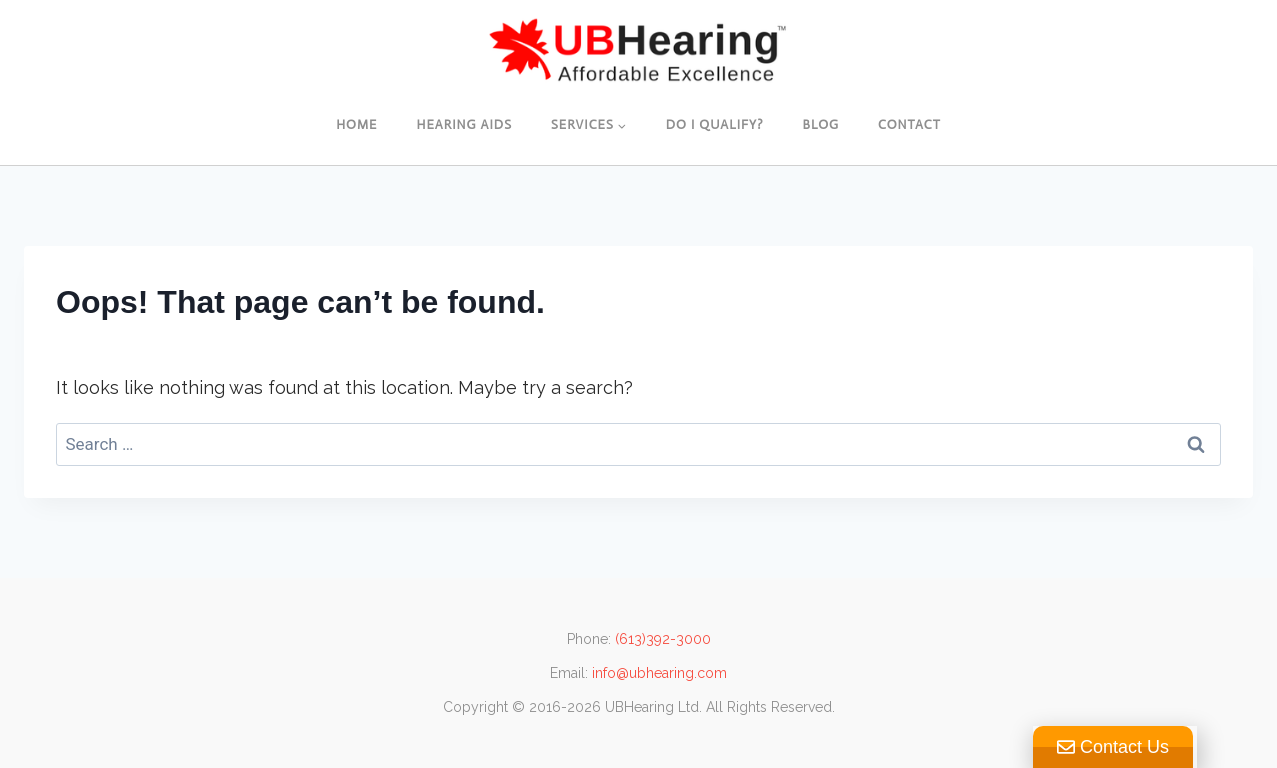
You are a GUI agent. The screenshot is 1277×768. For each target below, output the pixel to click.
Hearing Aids (464, 124)
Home (356, 124)
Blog (821, 124)
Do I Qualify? (715, 124)
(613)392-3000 (663, 639)
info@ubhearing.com (659, 673)
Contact (909, 124)
